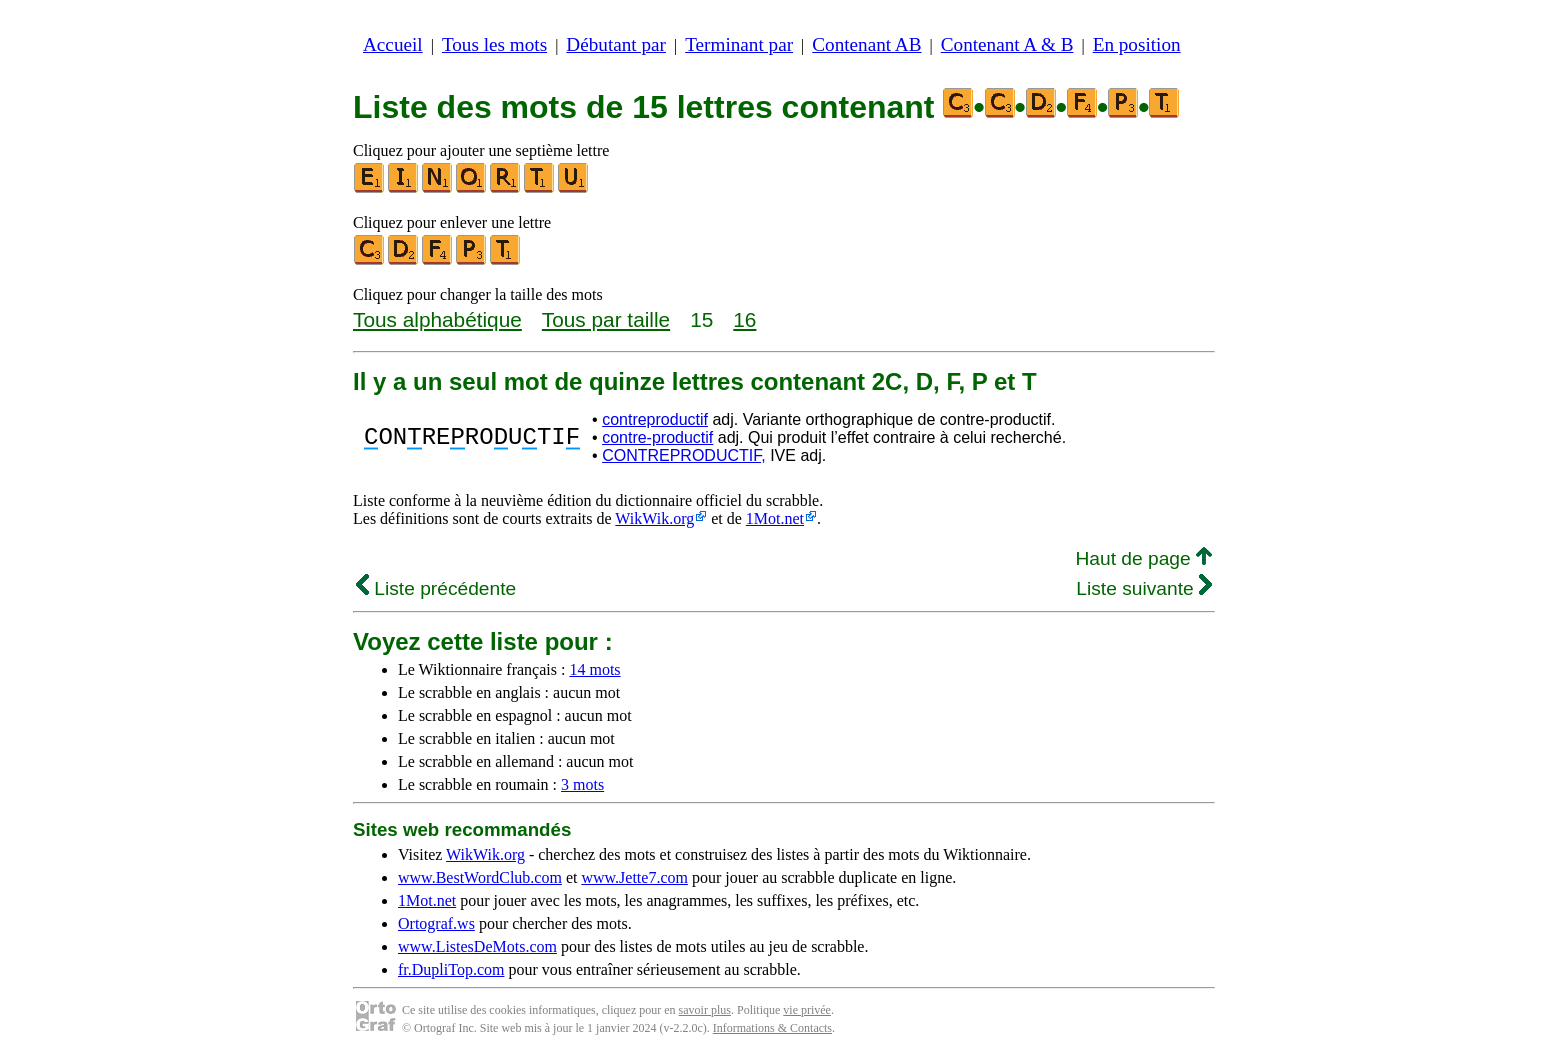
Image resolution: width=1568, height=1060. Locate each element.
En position (1137, 44)
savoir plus (705, 1010)
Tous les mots (494, 44)
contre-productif (657, 437)
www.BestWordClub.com (480, 877)
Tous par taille (606, 319)
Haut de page (1143, 558)
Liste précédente (436, 588)
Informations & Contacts (772, 1028)
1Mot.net (775, 518)
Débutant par (616, 44)
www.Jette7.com (634, 877)
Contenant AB (866, 44)
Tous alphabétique (437, 319)
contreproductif (655, 419)
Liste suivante (1144, 588)
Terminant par (739, 44)
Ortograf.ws (436, 923)
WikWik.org (654, 518)
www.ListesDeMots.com (477, 946)
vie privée (807, 1010)
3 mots (582, 784)
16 (744, 319)
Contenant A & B (1007, 44)
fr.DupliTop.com (451, 969)
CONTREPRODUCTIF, (684, 455)
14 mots (594, 669)
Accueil (393, 44)
